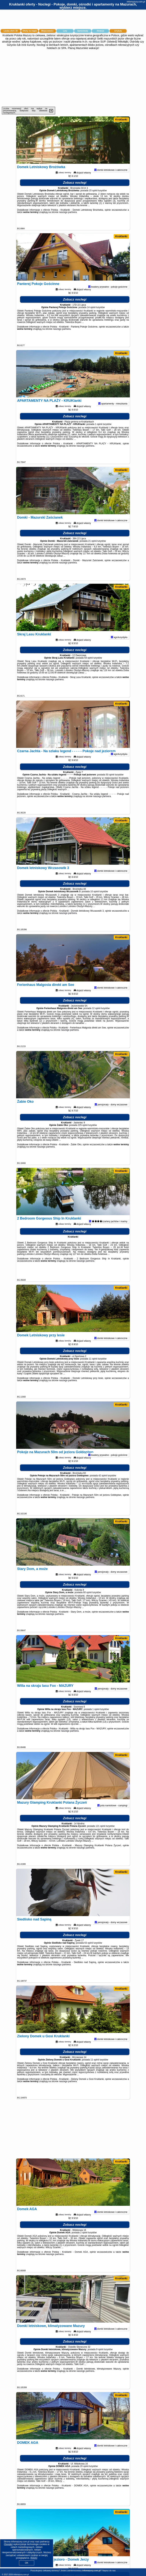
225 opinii (83, 1134)
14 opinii (91, 317)
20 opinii (84, 2476)
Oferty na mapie (29, 31)
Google (8, 2544)
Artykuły (118, 31)
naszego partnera (68, 222)
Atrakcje (100, 31)
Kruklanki (121, 119)
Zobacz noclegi (74, 192)
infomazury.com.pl (136, 1)
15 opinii (93, 200)
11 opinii (93, 1368)
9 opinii (99, 2359)
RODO (33, 2558)
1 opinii (98, 434)
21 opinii (92, 550)
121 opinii (100, 1835)
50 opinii (110, 784)
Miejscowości (47, 31)
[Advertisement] (73, 78)
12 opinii (96, 1018)
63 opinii (88, 1952)
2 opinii (83, 2242)
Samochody (82, 31)
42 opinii (102, 1485)
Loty (65, 31)
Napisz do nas (109, 2570)
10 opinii (94, 901)
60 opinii (87, 1602)
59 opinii (88, 667)
